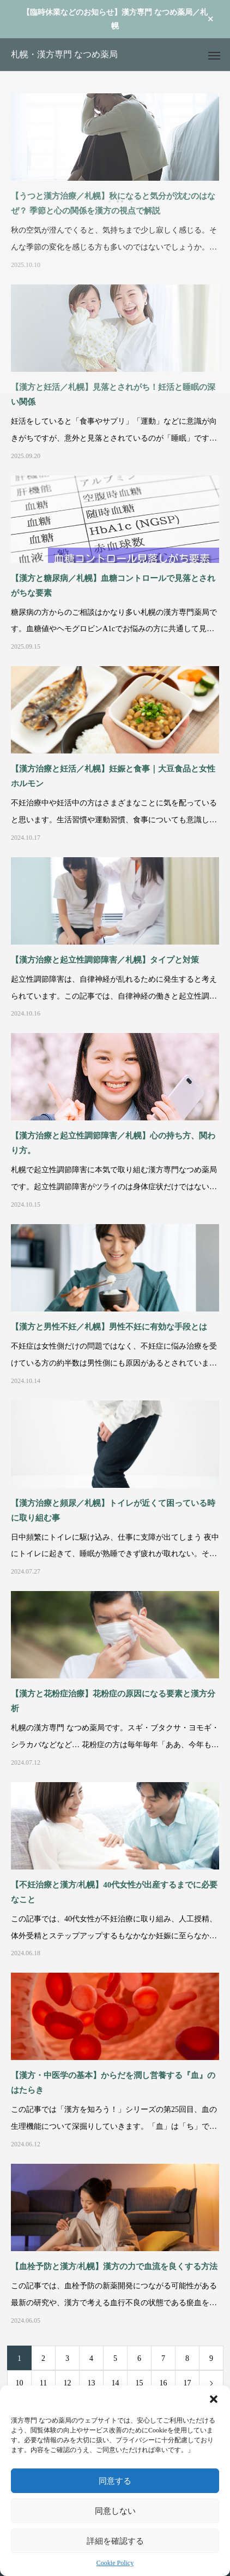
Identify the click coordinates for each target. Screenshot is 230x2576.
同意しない (115, 2510)
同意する (115, 2480)
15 (139, 2383)
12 (67, 2383)
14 (115, 2383)
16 (163, 2383)
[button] (213, 2399)
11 (43, 2383)
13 (91, 2383)
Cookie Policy (115, 2563)
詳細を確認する (115, 2540)
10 (19, 2383)
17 (187, 2383)
